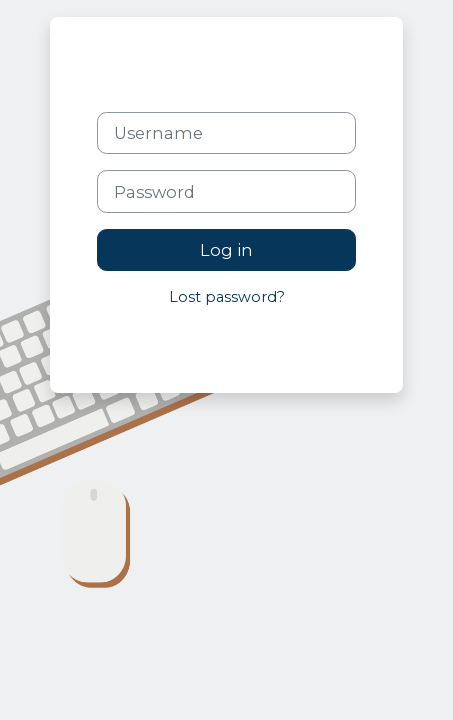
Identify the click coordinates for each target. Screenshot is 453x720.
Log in (226, 250)
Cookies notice (279, 342)
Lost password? (227, 297)
